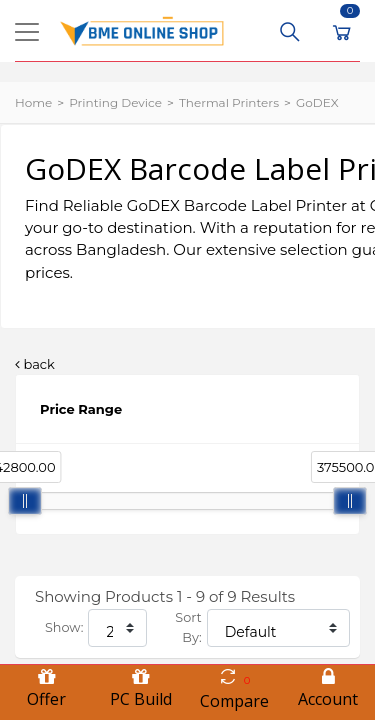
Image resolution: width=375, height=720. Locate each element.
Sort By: (188, 627)
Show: (64, 627)
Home (33, 102)
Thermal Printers (229, 102)
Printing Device (115, 102)
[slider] (25, 501)
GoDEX (317, 102)
